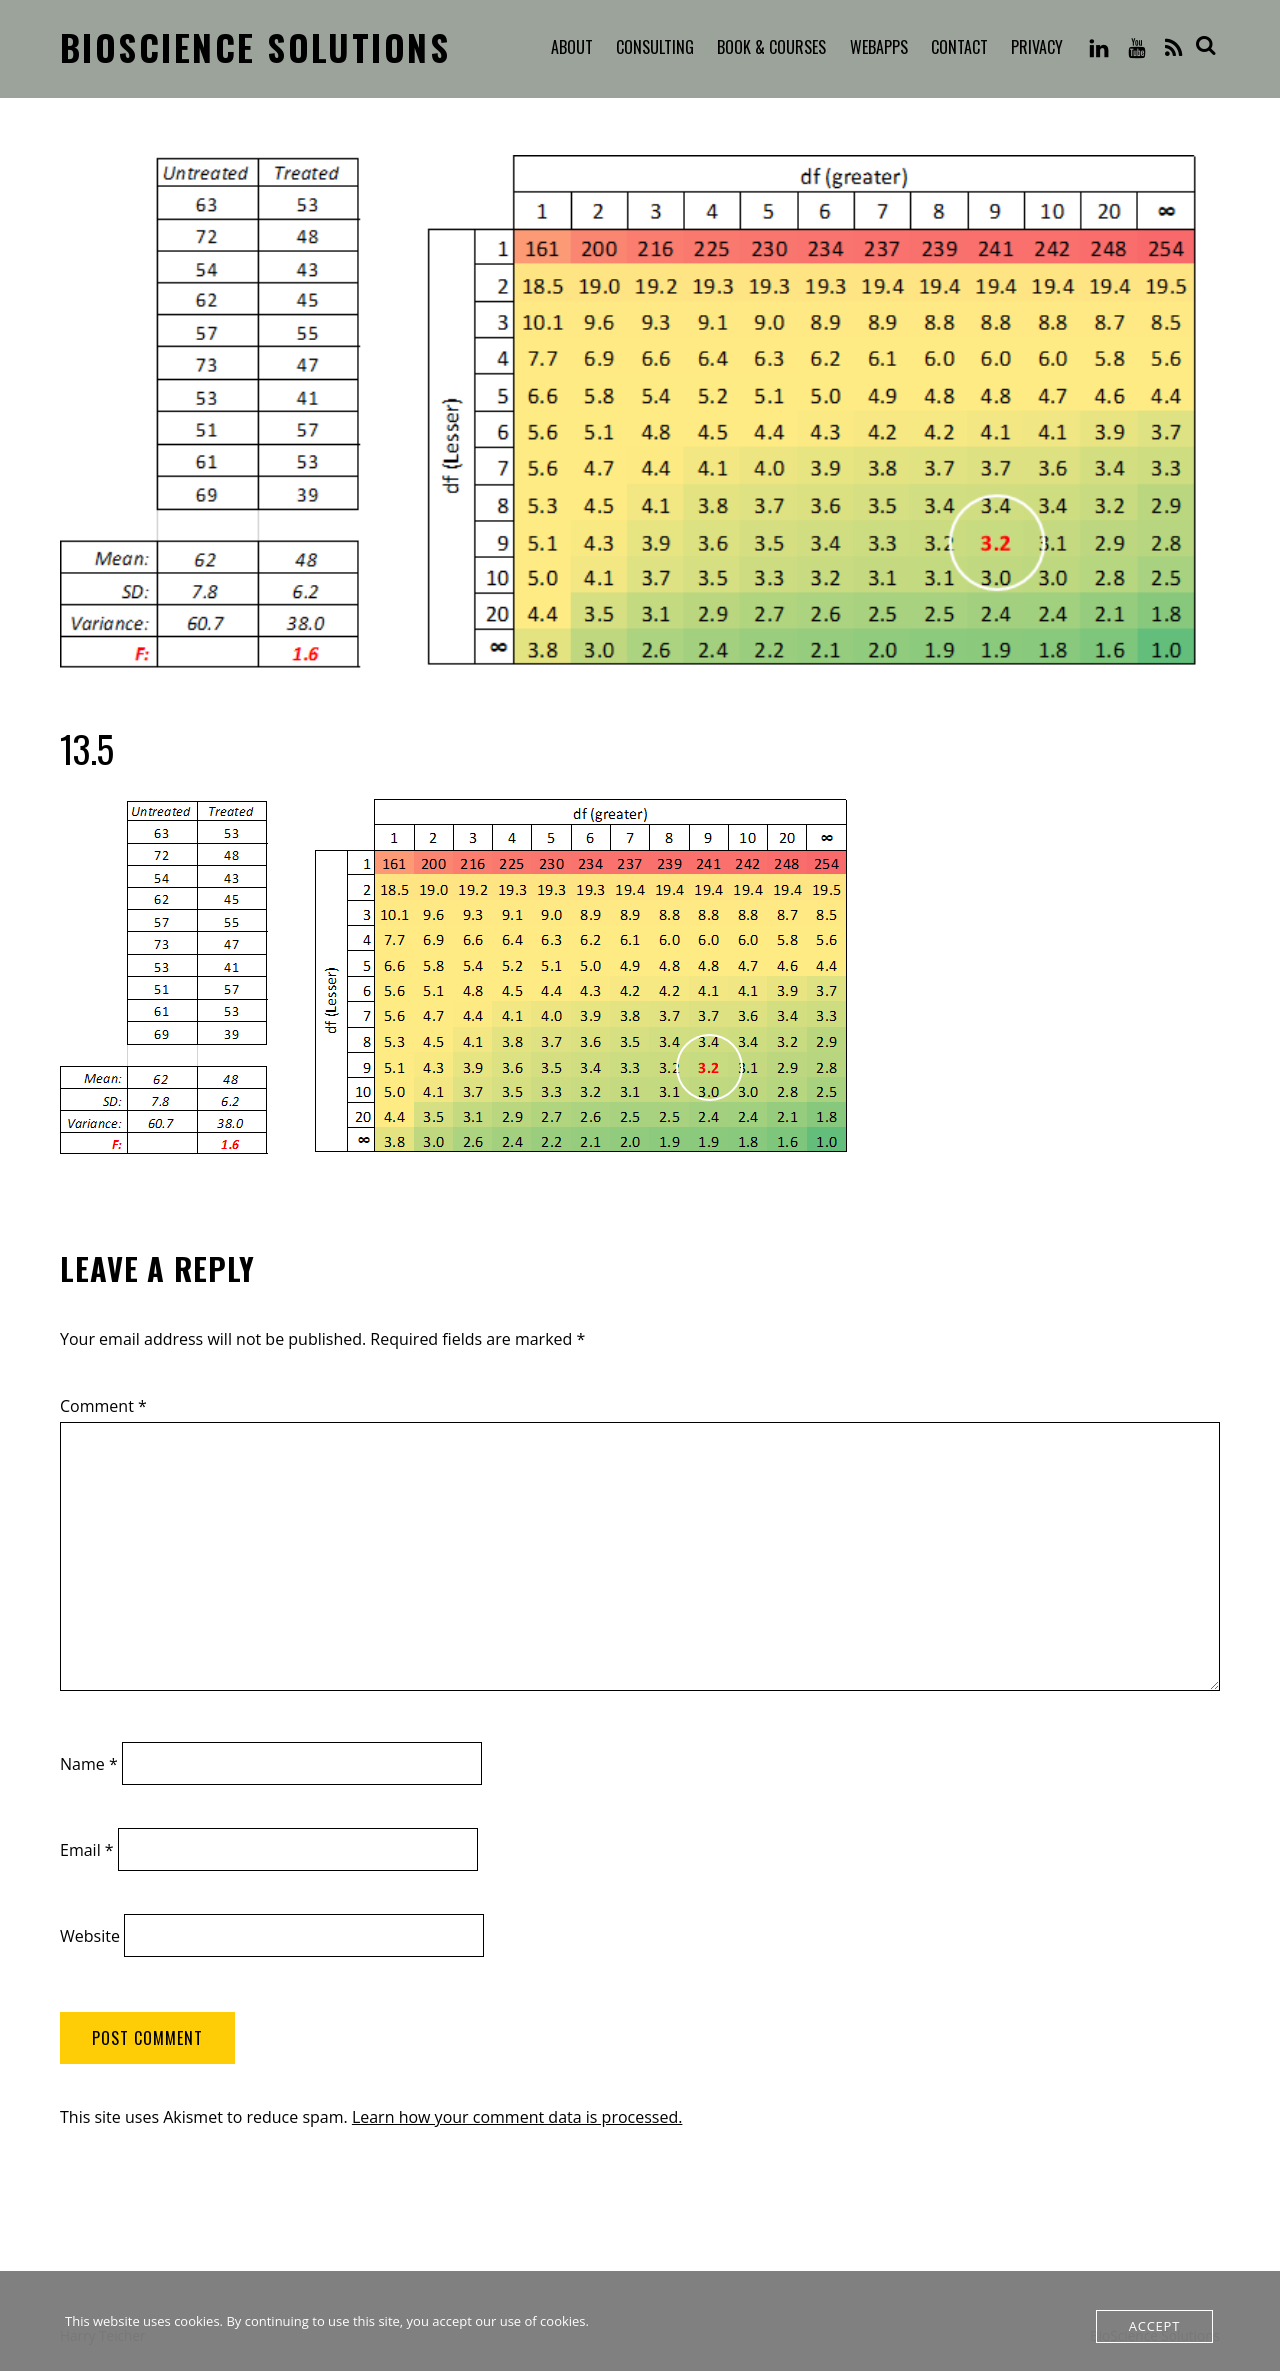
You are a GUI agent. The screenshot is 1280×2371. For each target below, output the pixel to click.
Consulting (655, 47)
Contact (959, 47)
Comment (103, 1406)
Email (87, 1850)
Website (90, 1936)
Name (89, 1764)
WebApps (879, 47)
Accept (1154, 2326)
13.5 (87, 748)
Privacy (1037, 47)
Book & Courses (771, 47)
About (572, 47)
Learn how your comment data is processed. (517, 2117)
